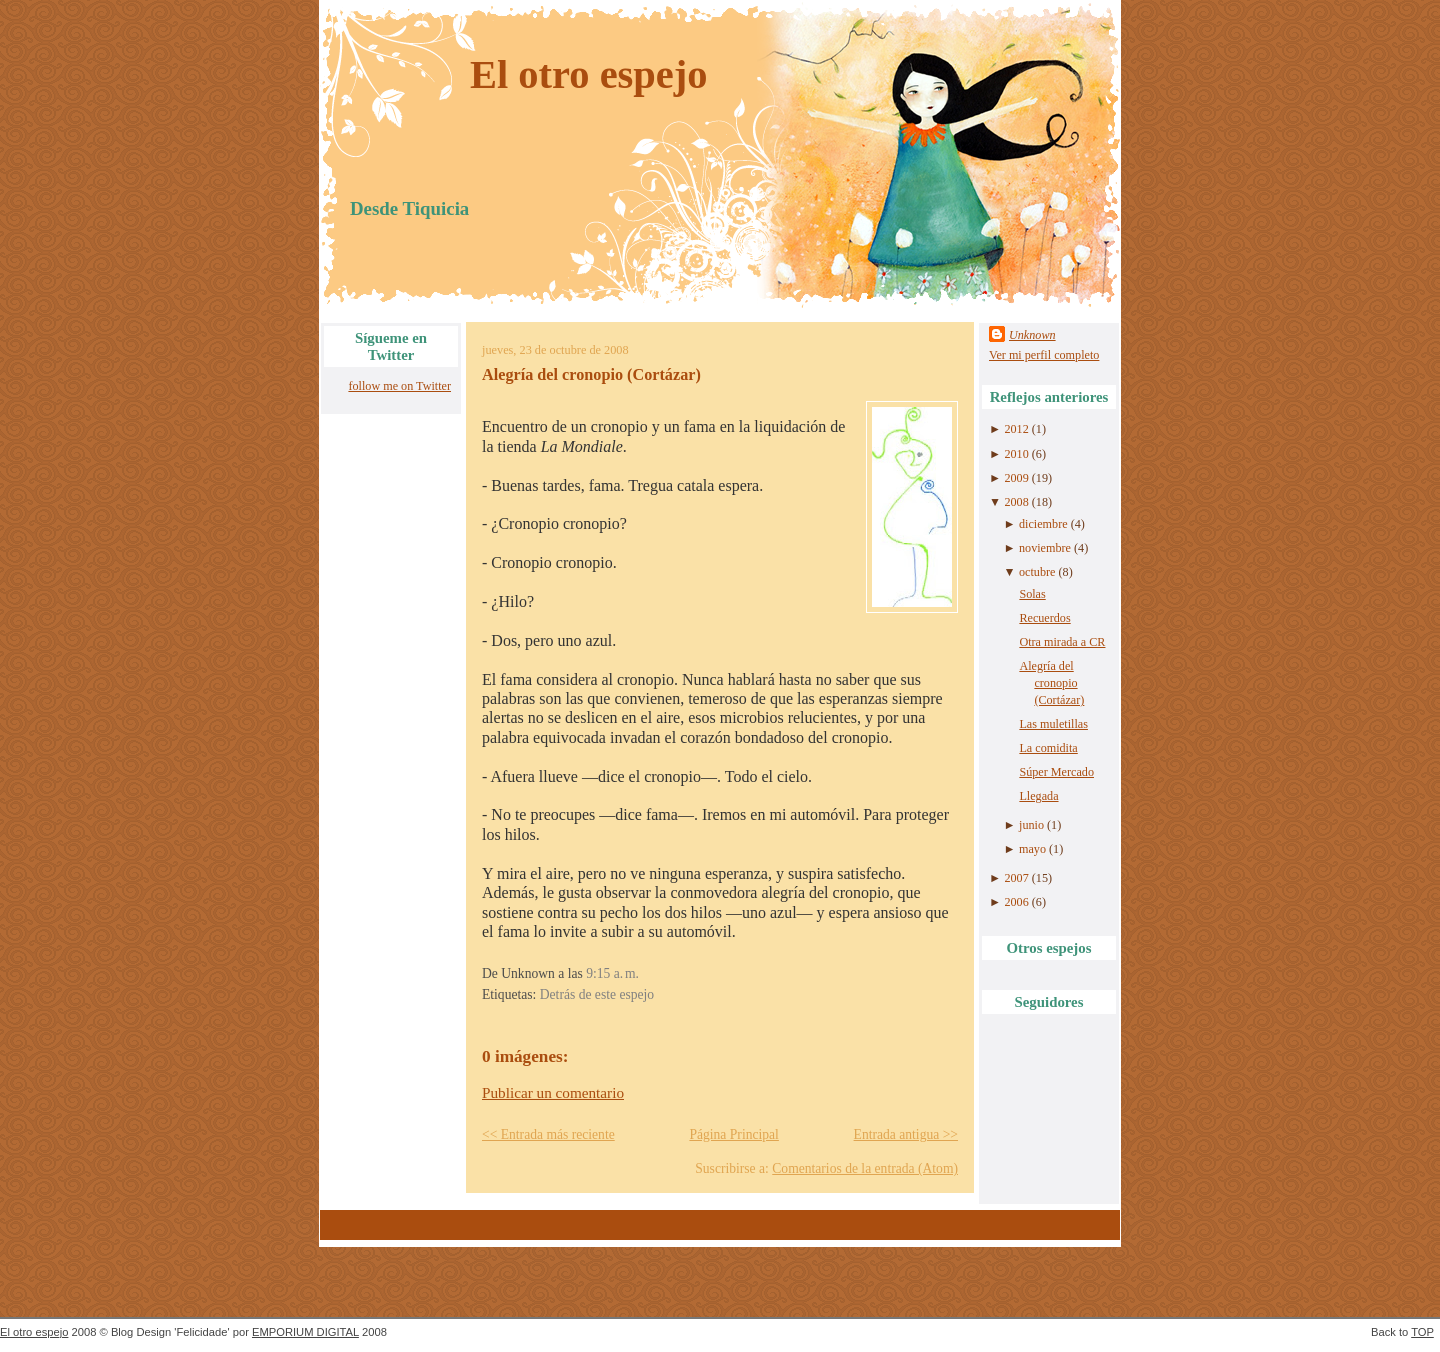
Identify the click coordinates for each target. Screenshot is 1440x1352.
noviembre (1045, 548)
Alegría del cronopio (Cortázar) (591, 375)
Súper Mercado (1056, 772)
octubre (1037, 572)
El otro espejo (589, 74)
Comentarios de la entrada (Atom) (865, 1168)
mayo (1032, 849)
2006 (1016, 902)
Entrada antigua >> (906, 1134)
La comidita (1048, 748)
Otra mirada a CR (1062, 642)
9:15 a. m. (612, 973)
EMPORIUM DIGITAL (305, 1332)
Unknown (1032, 335)
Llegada (1038, 796)
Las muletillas (1053, 724)
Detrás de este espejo (597, 994)
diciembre (1043, 524)
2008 (1016, 502)
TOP (1422, 1332)
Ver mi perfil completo (1044, 355)
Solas (1032, 594)
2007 (1016, 878)
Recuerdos (1044, 618)
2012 (1016, 429)
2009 (1016, 478)
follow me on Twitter (399, 386)
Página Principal (733, 1134)
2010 (1016, 454)
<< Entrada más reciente (548, 1134)
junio (1031, 825)
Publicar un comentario (553, 1092)
